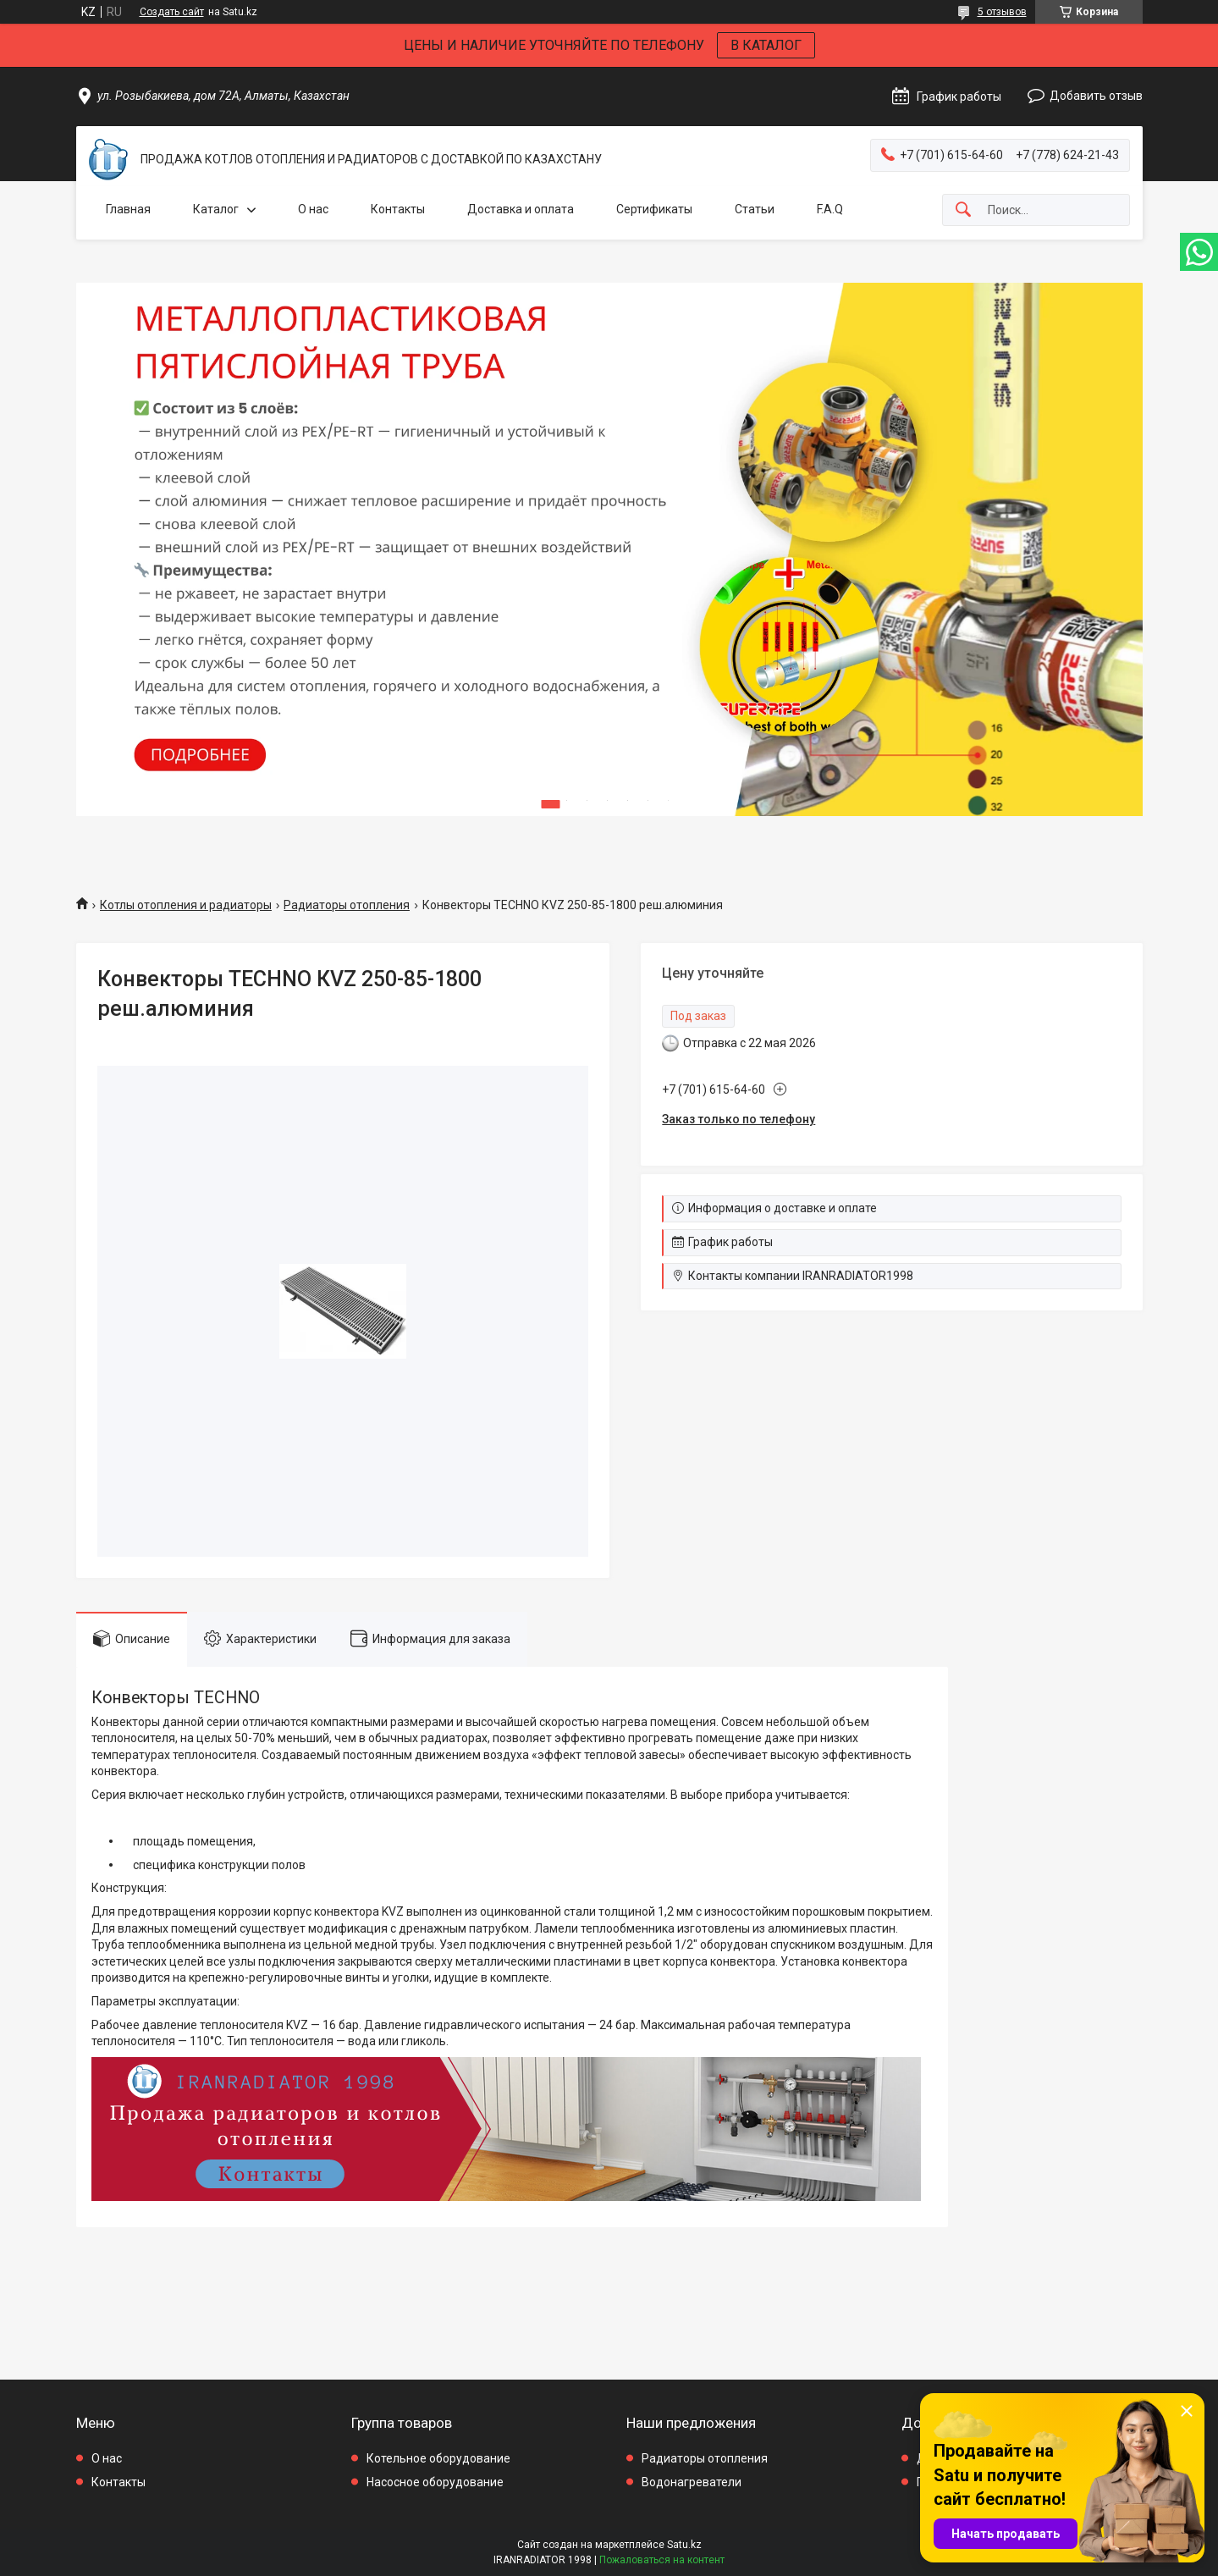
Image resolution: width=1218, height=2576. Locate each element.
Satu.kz (684, 2545)
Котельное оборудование (438, 2458)
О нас (313, 209)
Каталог (216, 209)
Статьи (754, 209)
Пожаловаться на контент (662, 2560)
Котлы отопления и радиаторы (186, 905)
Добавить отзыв (1096, 95)
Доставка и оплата (520, 209)
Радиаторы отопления (347, 905)
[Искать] (963, 210)
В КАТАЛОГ (766, 45)
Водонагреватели (691, 2482)
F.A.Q (830, 209)
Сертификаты (654, 209)
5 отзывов (1002, 12)
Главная (128, 209)
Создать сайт (172, 12)
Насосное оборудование (435, 2482)
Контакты (398, 209)
